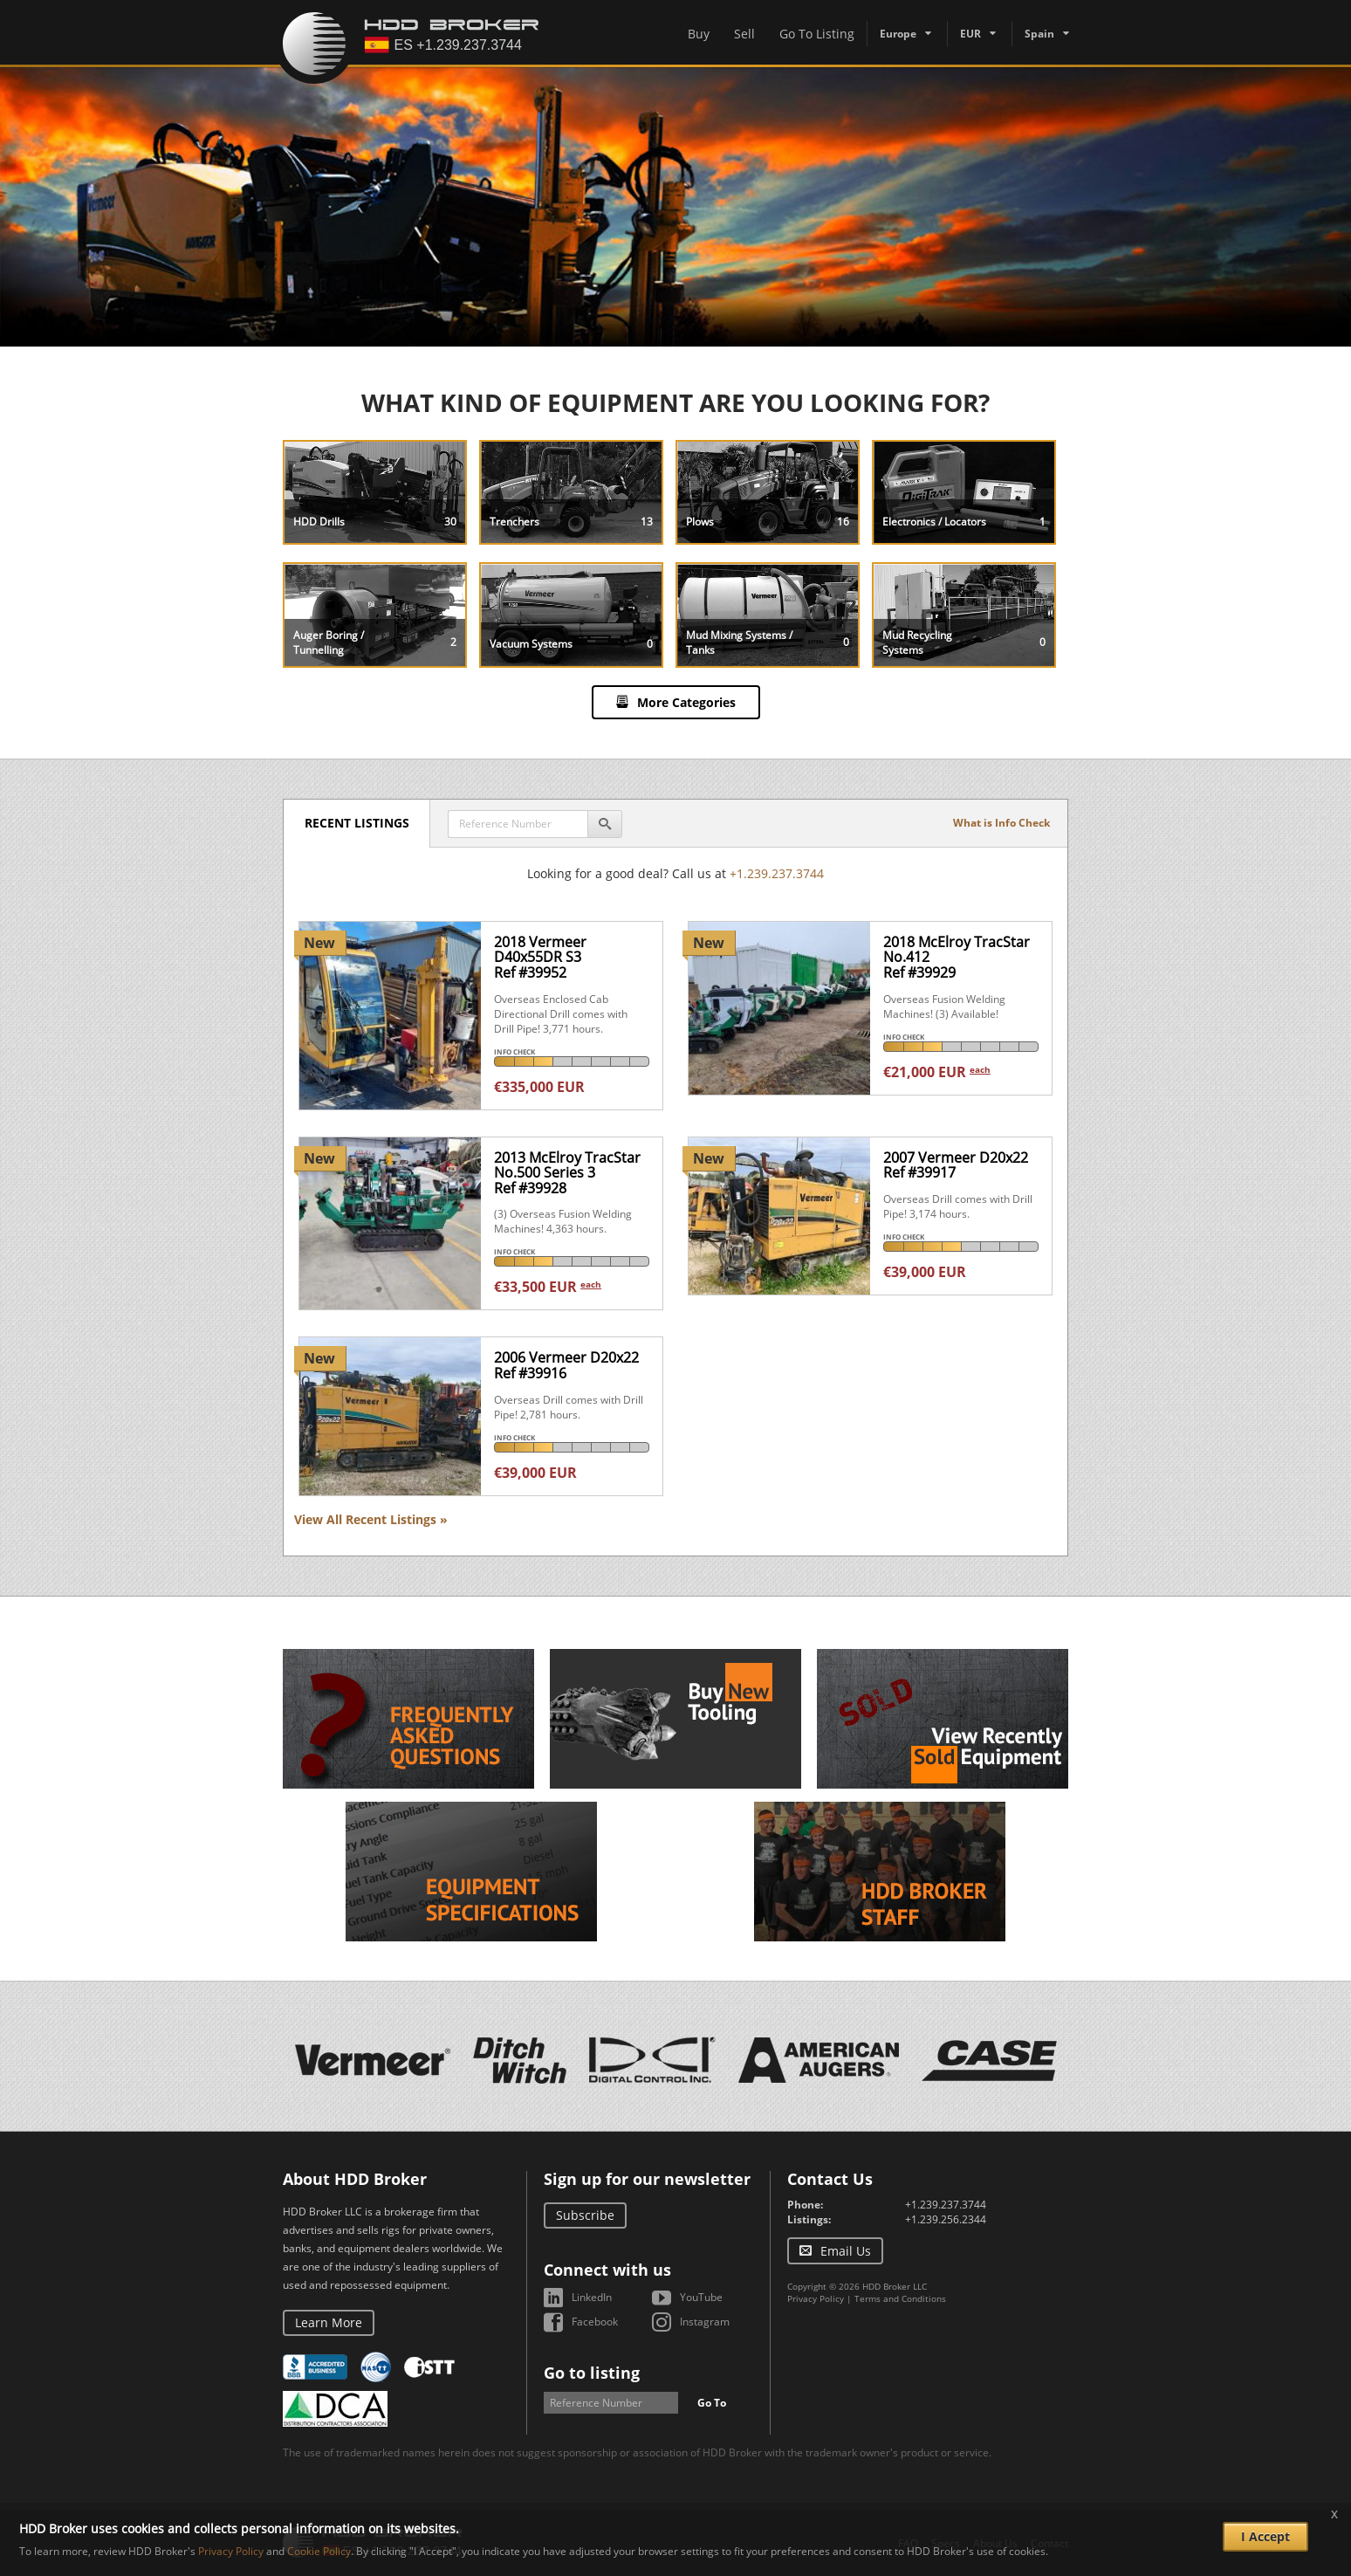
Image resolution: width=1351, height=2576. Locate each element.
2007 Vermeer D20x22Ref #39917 (955, 1165)
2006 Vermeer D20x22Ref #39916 (566, 1365)
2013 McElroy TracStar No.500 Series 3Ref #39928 (567, 1173)
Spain (1039, 33)
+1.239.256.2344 (945, 2219)
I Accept (1265, 2536)
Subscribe (585, 2215)
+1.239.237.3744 (777, 873)
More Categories (686, 702)
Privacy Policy (815, 2298)
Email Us (845, 2251)
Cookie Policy (319, 2551)
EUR (970, 33)
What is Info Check (1001, 822)
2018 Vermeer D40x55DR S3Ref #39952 (540, 957)
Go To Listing (816, 33)
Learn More (328, 2322)
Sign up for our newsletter (647, 2178)
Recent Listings (357, 822)
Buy (699, 33)
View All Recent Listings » (371, 1519)
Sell (744, 33)
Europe (898, 33)
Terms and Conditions (900, 2298)
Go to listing (592, 2372)
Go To (711, 2402)
